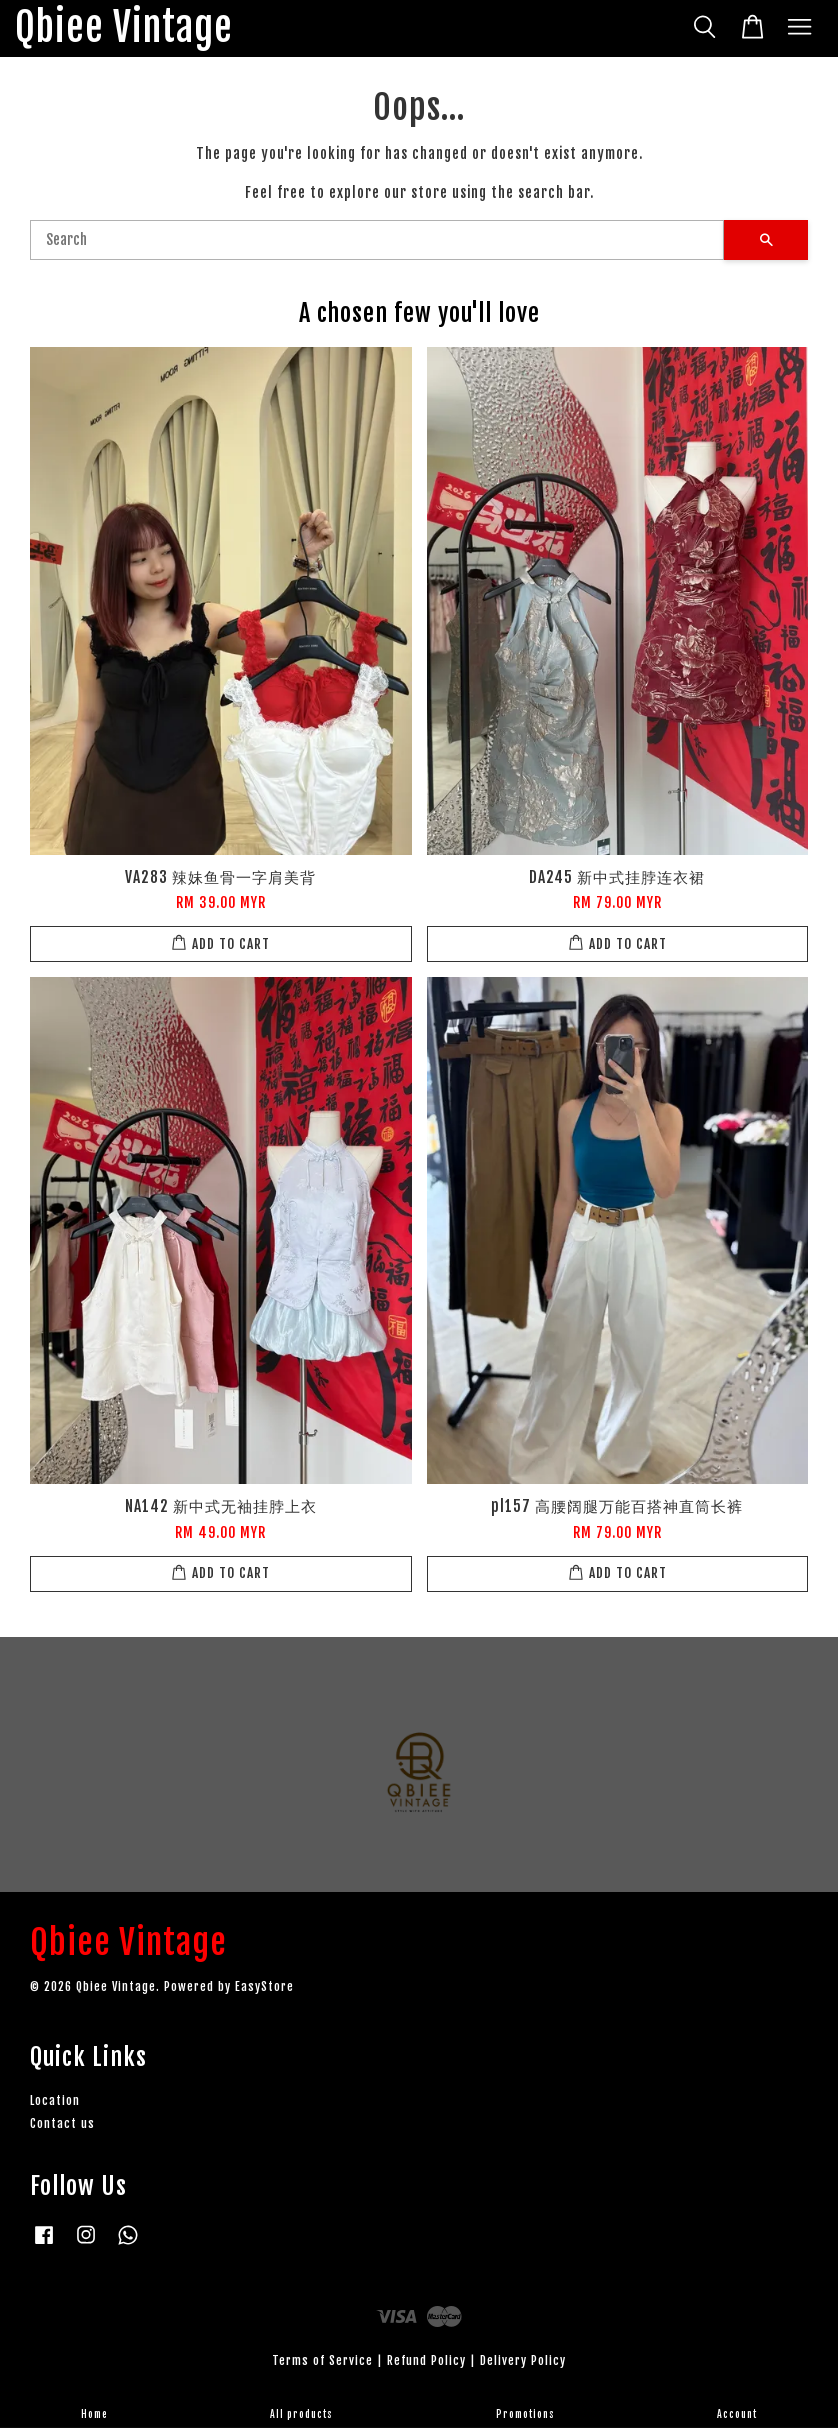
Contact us (62, 2123)
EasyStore (264, 1986)
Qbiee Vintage (124, 28)
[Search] (377, 240)
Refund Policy (426, 2360)
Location (55, 2100)
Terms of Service (322, 2360)
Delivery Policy (523, 2360)
